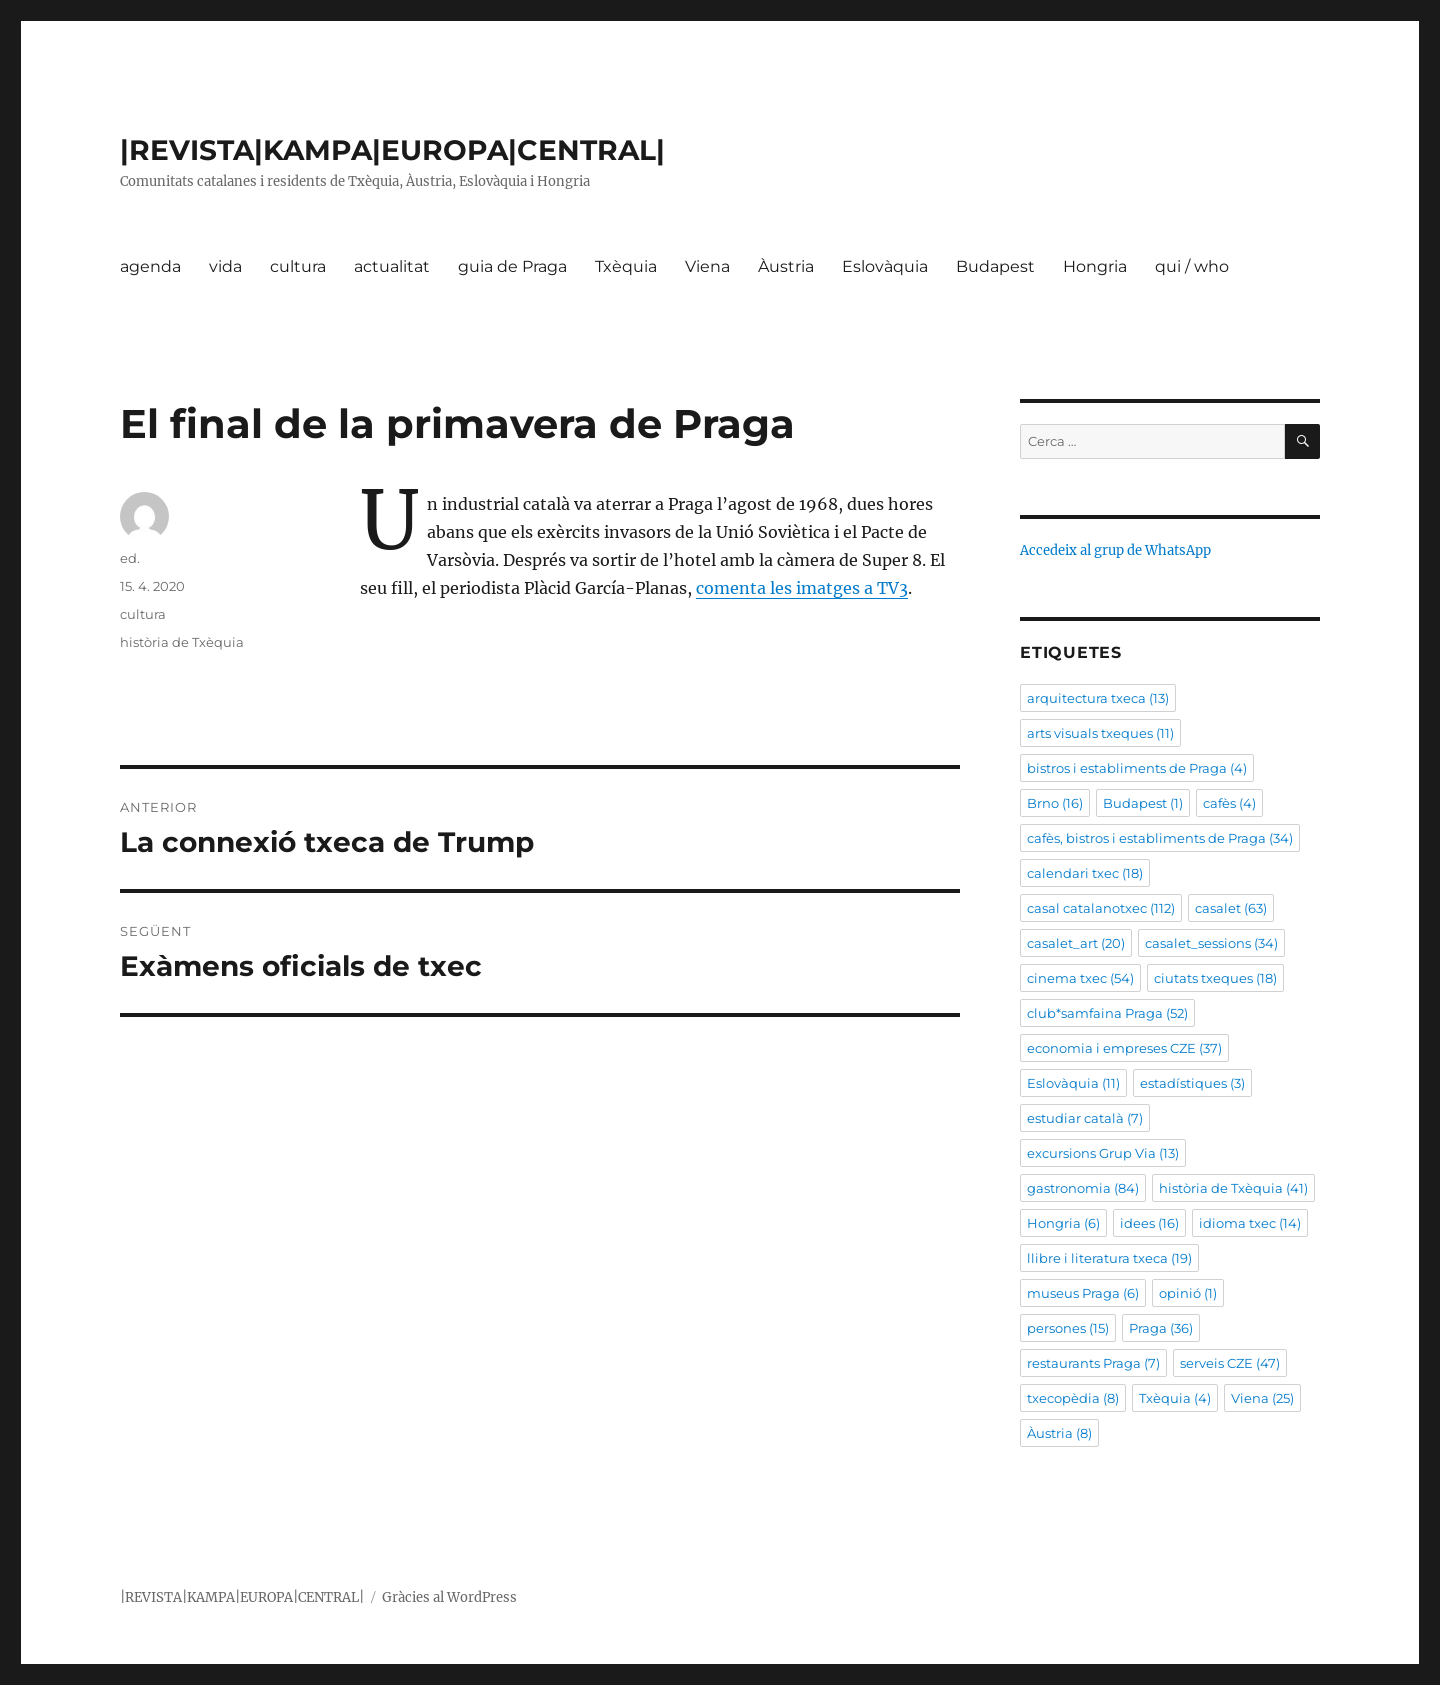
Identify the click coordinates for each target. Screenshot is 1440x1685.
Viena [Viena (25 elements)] (1262, 1398)
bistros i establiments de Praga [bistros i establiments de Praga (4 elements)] (1137, 768)
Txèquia (626, 266)
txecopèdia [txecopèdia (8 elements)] (1073, 1398)
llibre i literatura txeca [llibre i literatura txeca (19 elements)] (1109, 1258)
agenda (150, 266)
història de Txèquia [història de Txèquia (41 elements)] (1233, 1188)
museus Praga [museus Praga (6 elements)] (1083, 1293)
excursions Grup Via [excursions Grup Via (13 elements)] (1103, 1153)
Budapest (995, 266)
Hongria (1095, 266)
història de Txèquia (182, 642)
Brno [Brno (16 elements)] (1055, 803)
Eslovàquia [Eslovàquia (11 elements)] (1073, 1083)
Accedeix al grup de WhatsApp (1115, 550)
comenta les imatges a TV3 (802, 588)
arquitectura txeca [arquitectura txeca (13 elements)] (1098, 698)
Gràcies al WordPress (449, 1597)
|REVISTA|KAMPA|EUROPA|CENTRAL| (392, 150)
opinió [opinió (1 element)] (1188, 1293)
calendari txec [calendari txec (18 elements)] (1085, 873)
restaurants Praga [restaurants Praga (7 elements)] (1093, 1363)
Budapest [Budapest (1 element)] (1143, 803)
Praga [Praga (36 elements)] (1161, 1328)
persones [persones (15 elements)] (1068, 1328)
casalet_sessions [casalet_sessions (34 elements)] (1211, 943)
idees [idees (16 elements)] (1149, 1223)
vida (225, 266)
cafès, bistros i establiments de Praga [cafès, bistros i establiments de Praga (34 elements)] (1160, 838)
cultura (298, 266)
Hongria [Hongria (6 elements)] (1063, 1223)
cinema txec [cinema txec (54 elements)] (1080, 978)
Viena (707, 266)
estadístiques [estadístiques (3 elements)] (1192, 1083)
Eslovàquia (885, 266)
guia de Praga (512, 266)
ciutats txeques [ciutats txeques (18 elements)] (1215, 978)
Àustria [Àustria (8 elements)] (1059, 1433)
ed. (130, 558)
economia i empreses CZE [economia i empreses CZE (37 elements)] (1124, 1048)
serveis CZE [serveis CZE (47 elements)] (1230, 1363)
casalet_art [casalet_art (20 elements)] (1076, 943)
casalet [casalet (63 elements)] (1231, 908)
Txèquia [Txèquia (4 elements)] (1175, 1398)
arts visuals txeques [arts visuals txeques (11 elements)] (1100, 733)
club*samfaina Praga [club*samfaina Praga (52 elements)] (1107, 1013)
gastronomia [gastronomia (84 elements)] (1083, 1188)
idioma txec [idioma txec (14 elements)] (1250, 1223)
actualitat (392, 266)
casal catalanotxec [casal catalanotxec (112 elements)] (1101, 908)
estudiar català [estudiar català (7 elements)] (1085, 1118)
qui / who (1192, 266)
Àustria (786, 266)
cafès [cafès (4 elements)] (1229, 803)
